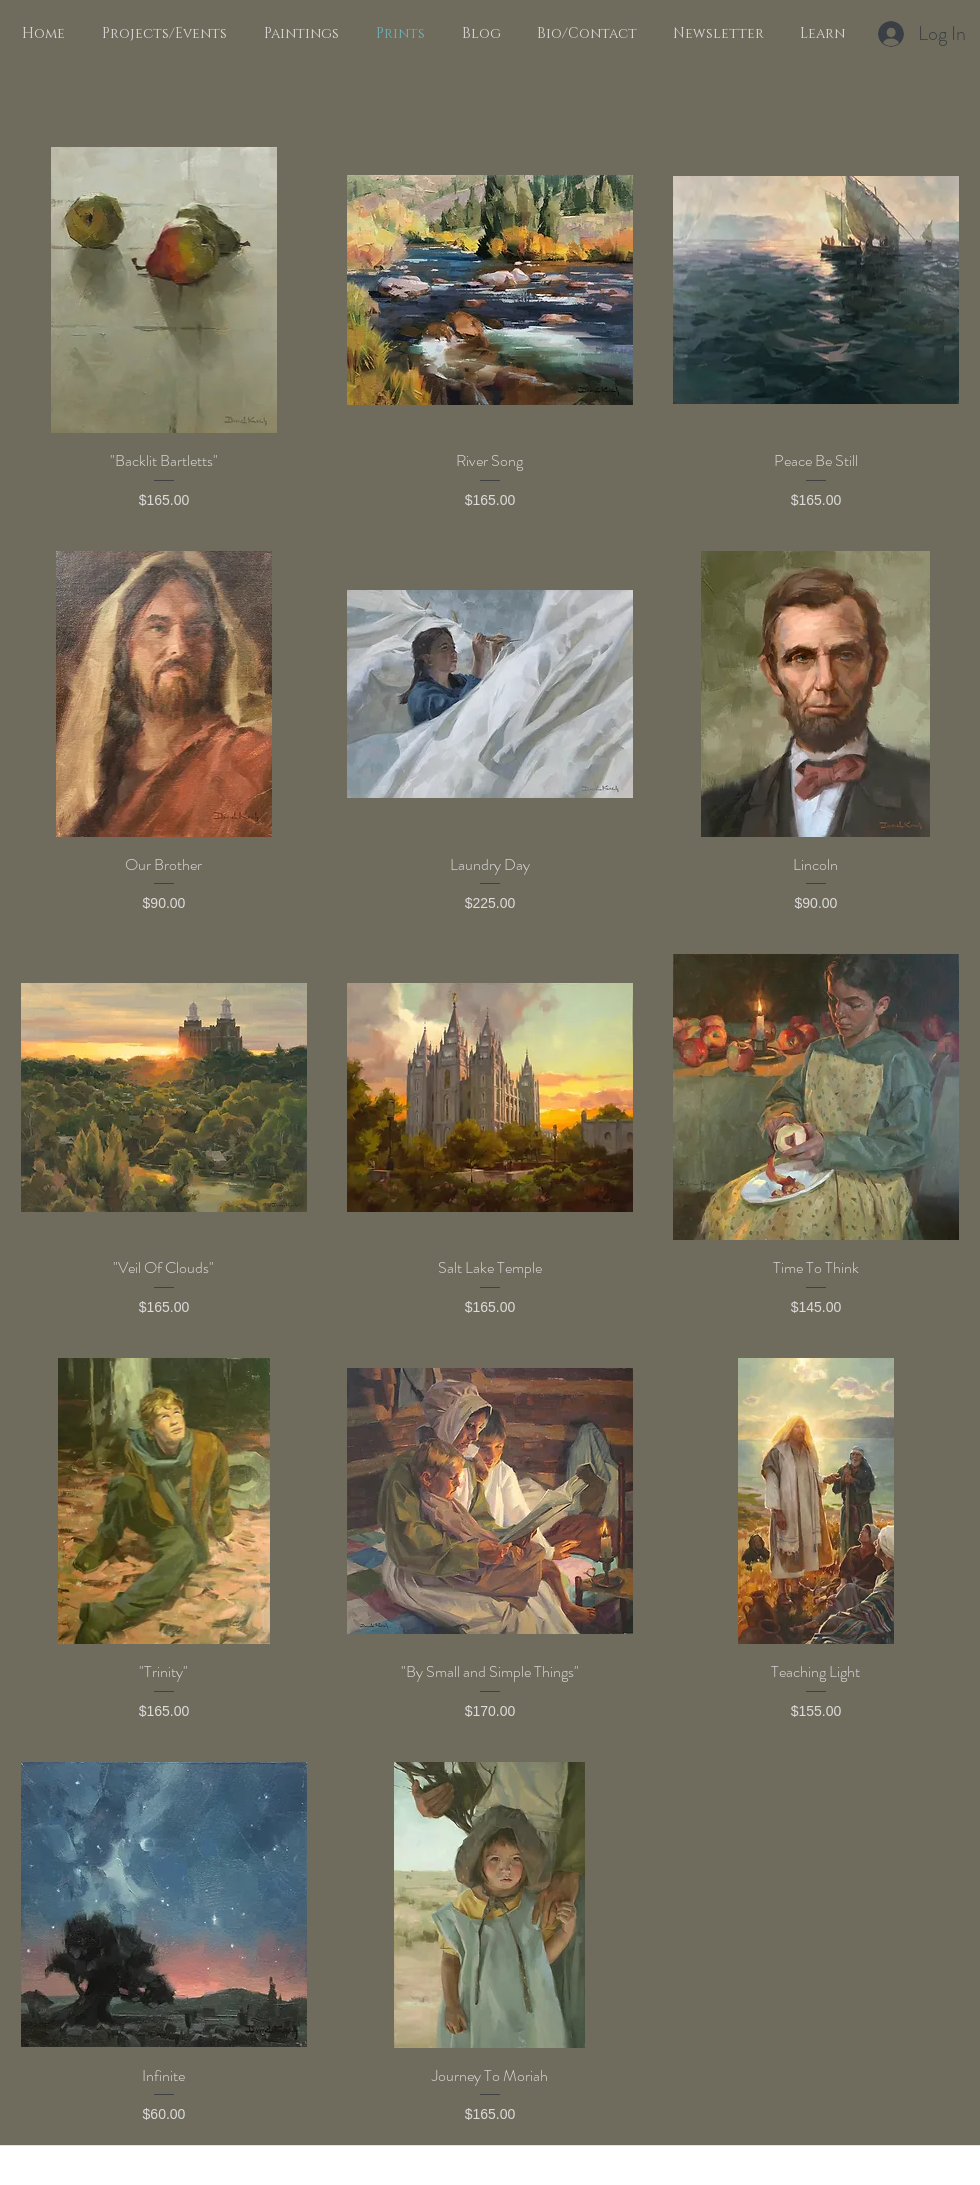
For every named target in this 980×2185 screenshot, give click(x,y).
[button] (298, 34)
